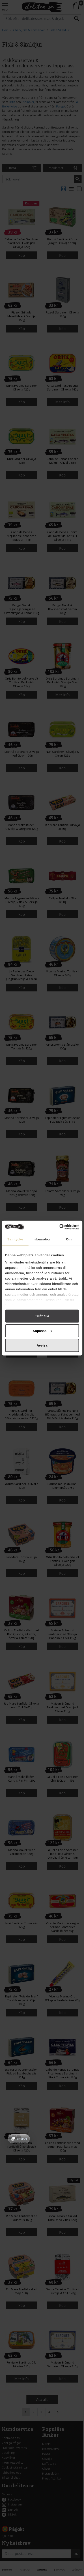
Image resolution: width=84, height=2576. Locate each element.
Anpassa (42, 1330)
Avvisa (42, 1345)
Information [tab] (42, 1239)
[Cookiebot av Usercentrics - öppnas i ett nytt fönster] (60, 1227)
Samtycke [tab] (15, 1239)
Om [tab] (69, 1239)
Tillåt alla (42, 1316)
